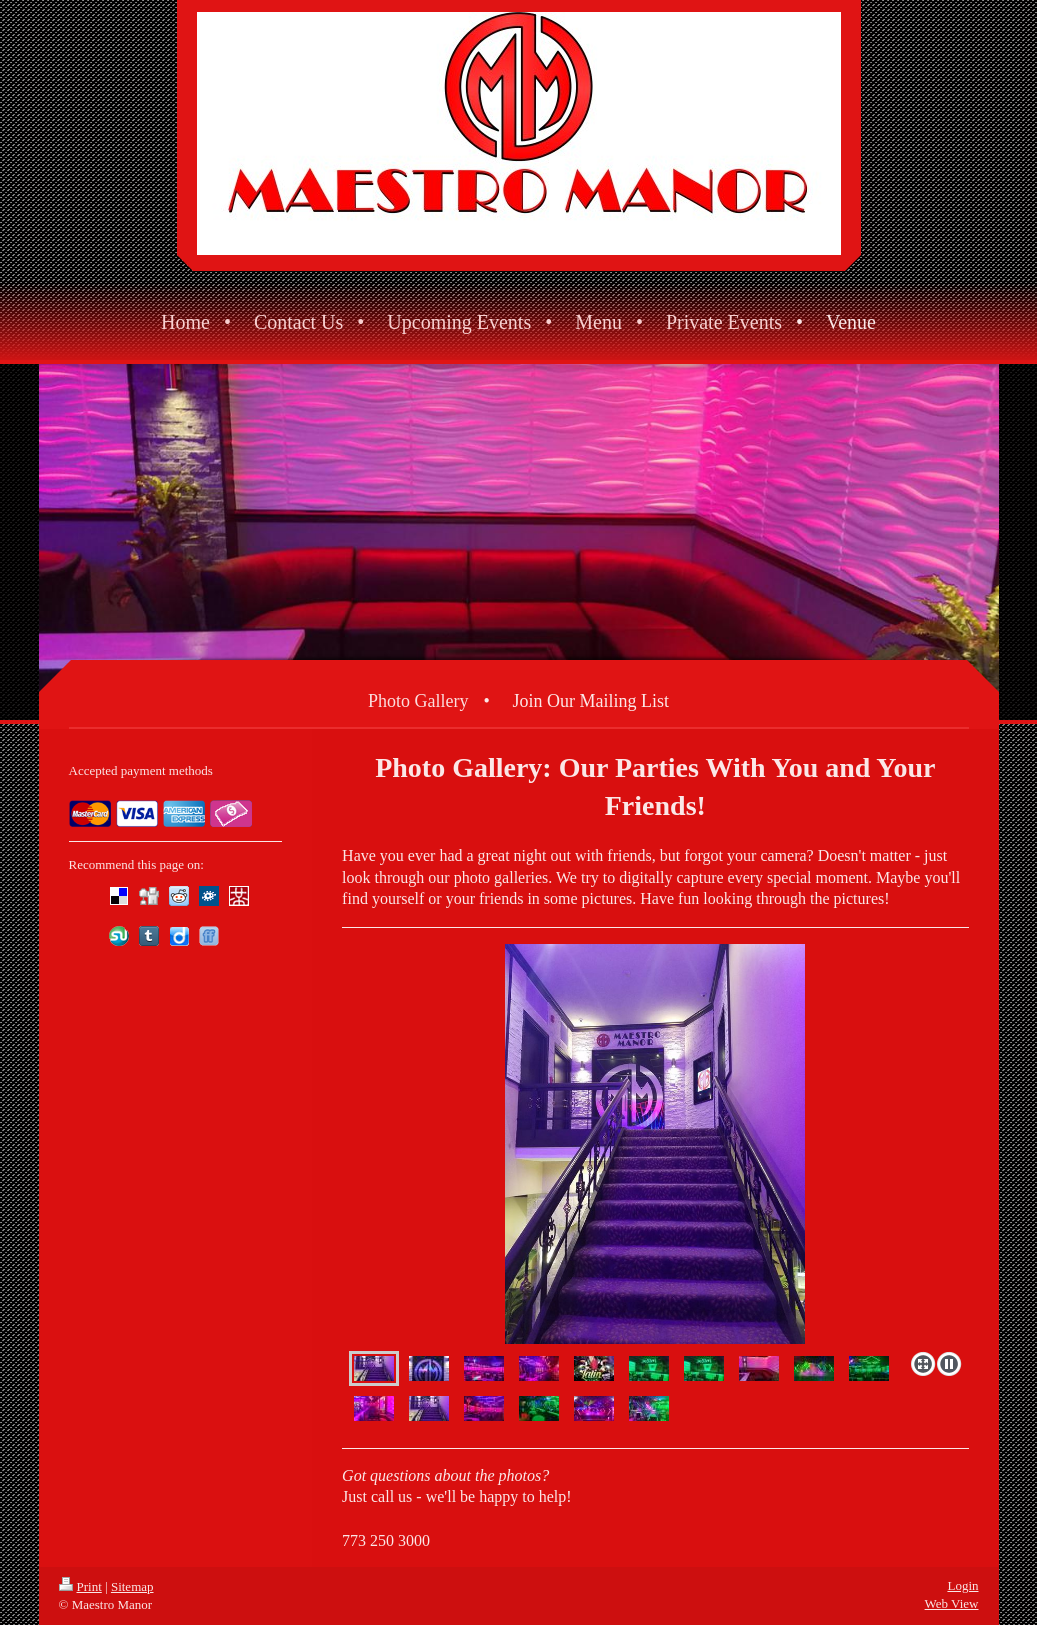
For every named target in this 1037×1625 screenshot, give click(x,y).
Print (80, 1586)
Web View (952, 1603)
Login (962, 1585)
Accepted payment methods (141, 770)
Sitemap (132, 1586)
